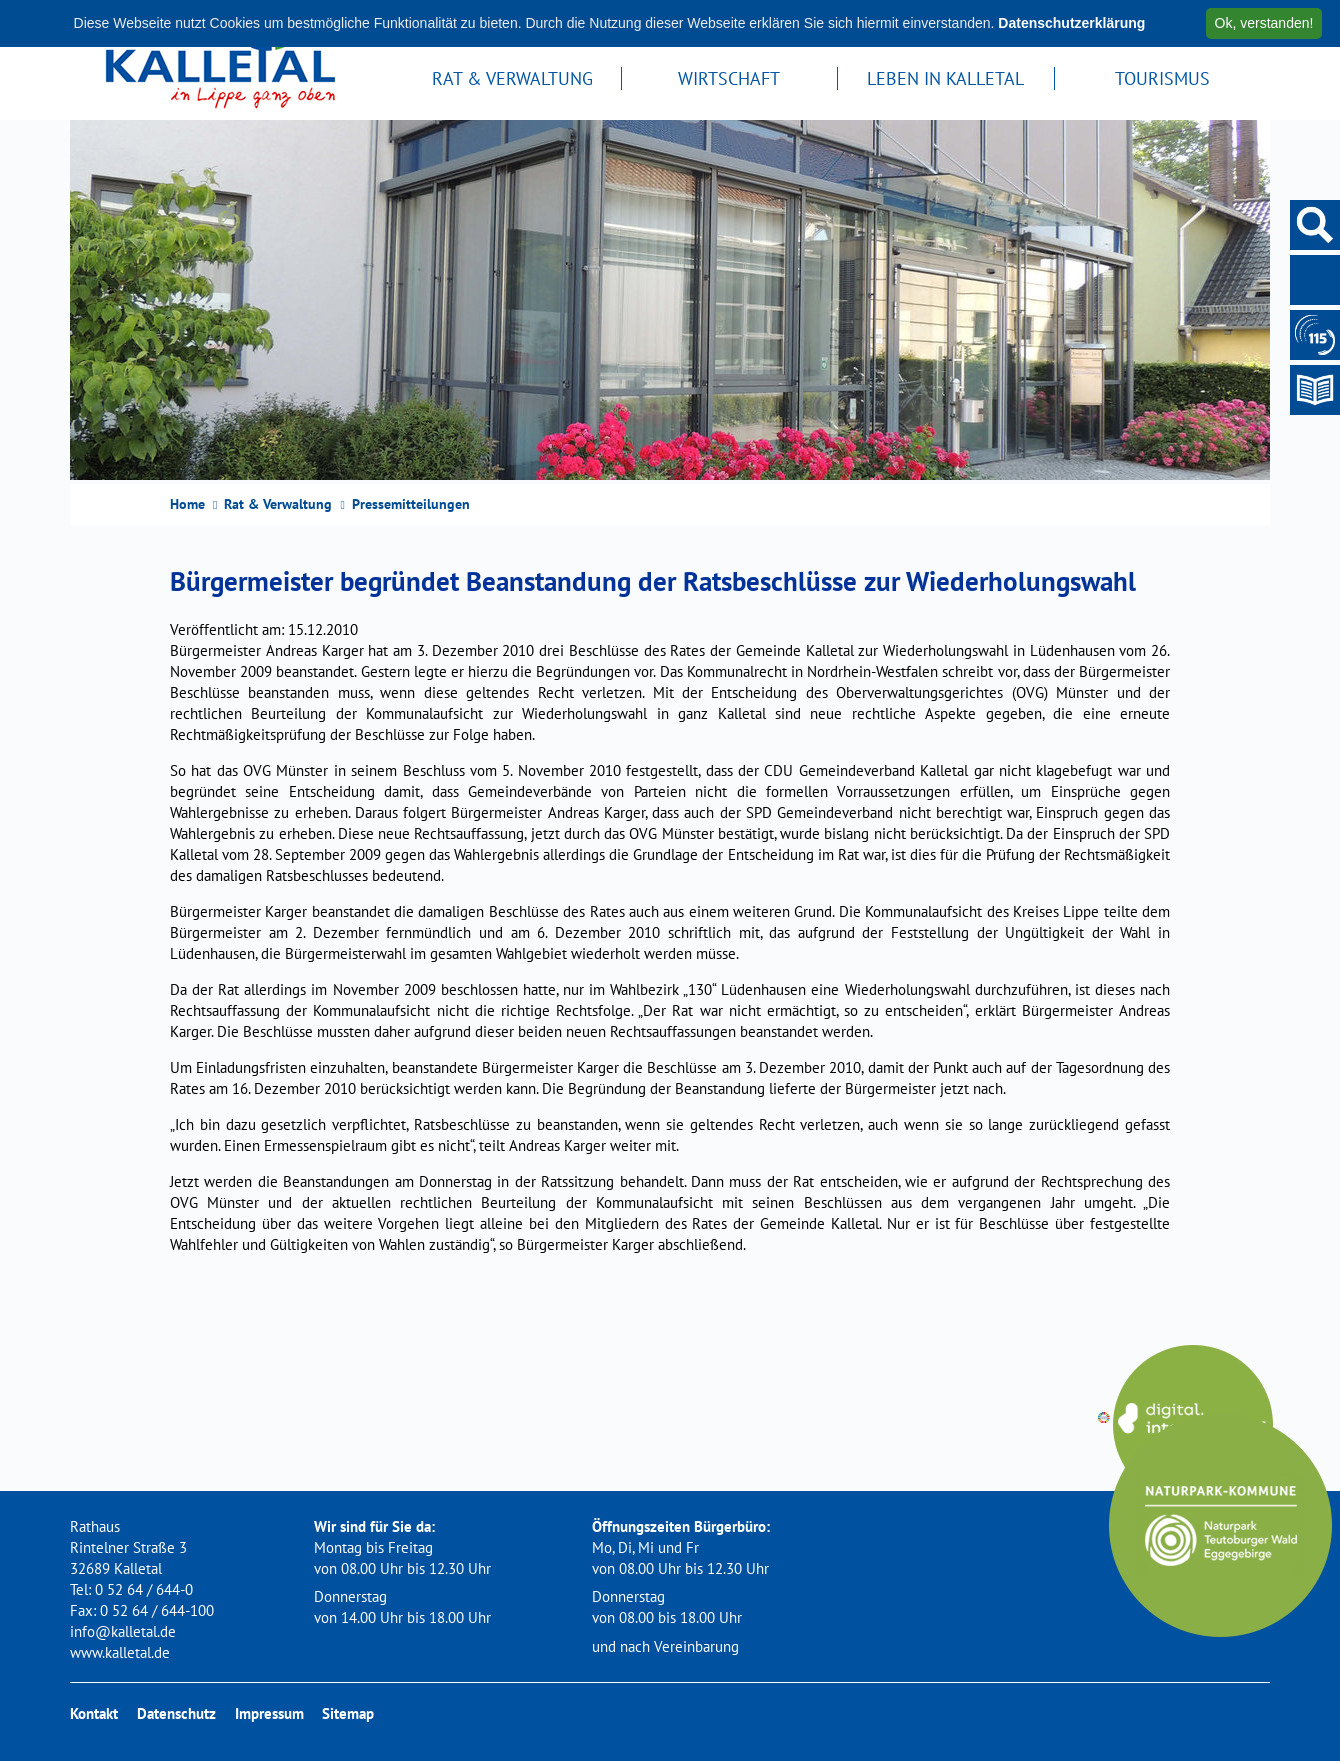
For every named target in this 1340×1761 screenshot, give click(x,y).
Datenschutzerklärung (1071, 23)
